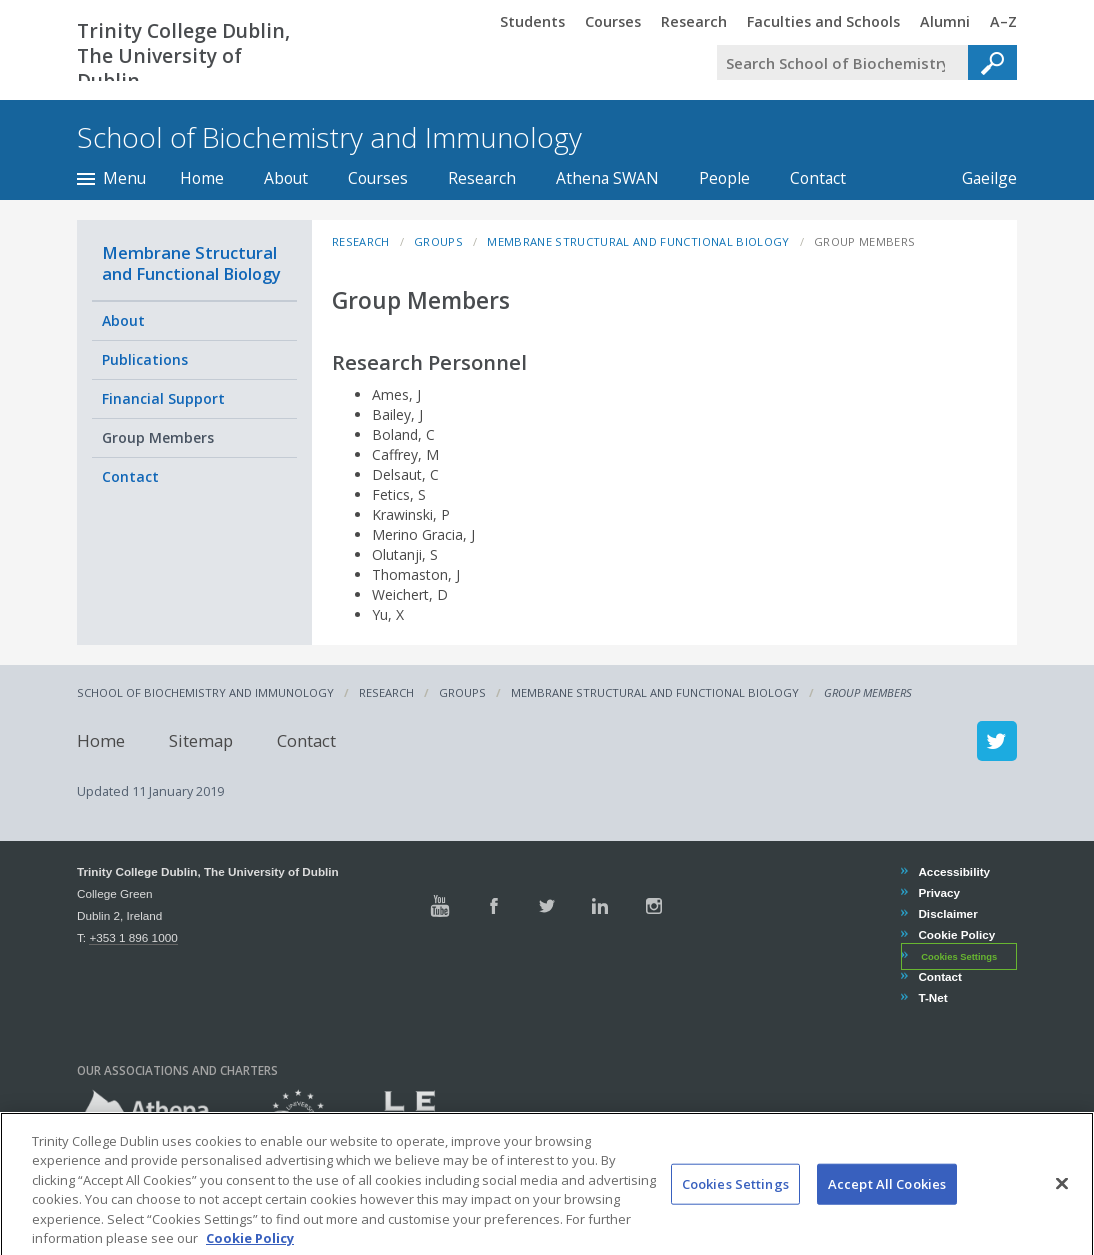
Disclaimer (947, 913)
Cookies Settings (959, 957)
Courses (378, 178)
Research (482, 178)
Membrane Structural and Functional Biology (191, 263)
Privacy (938, 892)
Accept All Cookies (887, 1210)
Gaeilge (979, 178)
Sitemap (201, 740)
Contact (818, 178)
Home (202, 178)
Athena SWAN (607, 178)
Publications (145, 359)
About (286, 178)
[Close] (1062, 1210)
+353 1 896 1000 (133, 937)
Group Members (158, 437)
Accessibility (953, 871)
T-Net (932, 997)
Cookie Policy (956, 934)
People (724, 178)
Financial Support (163, 398)
